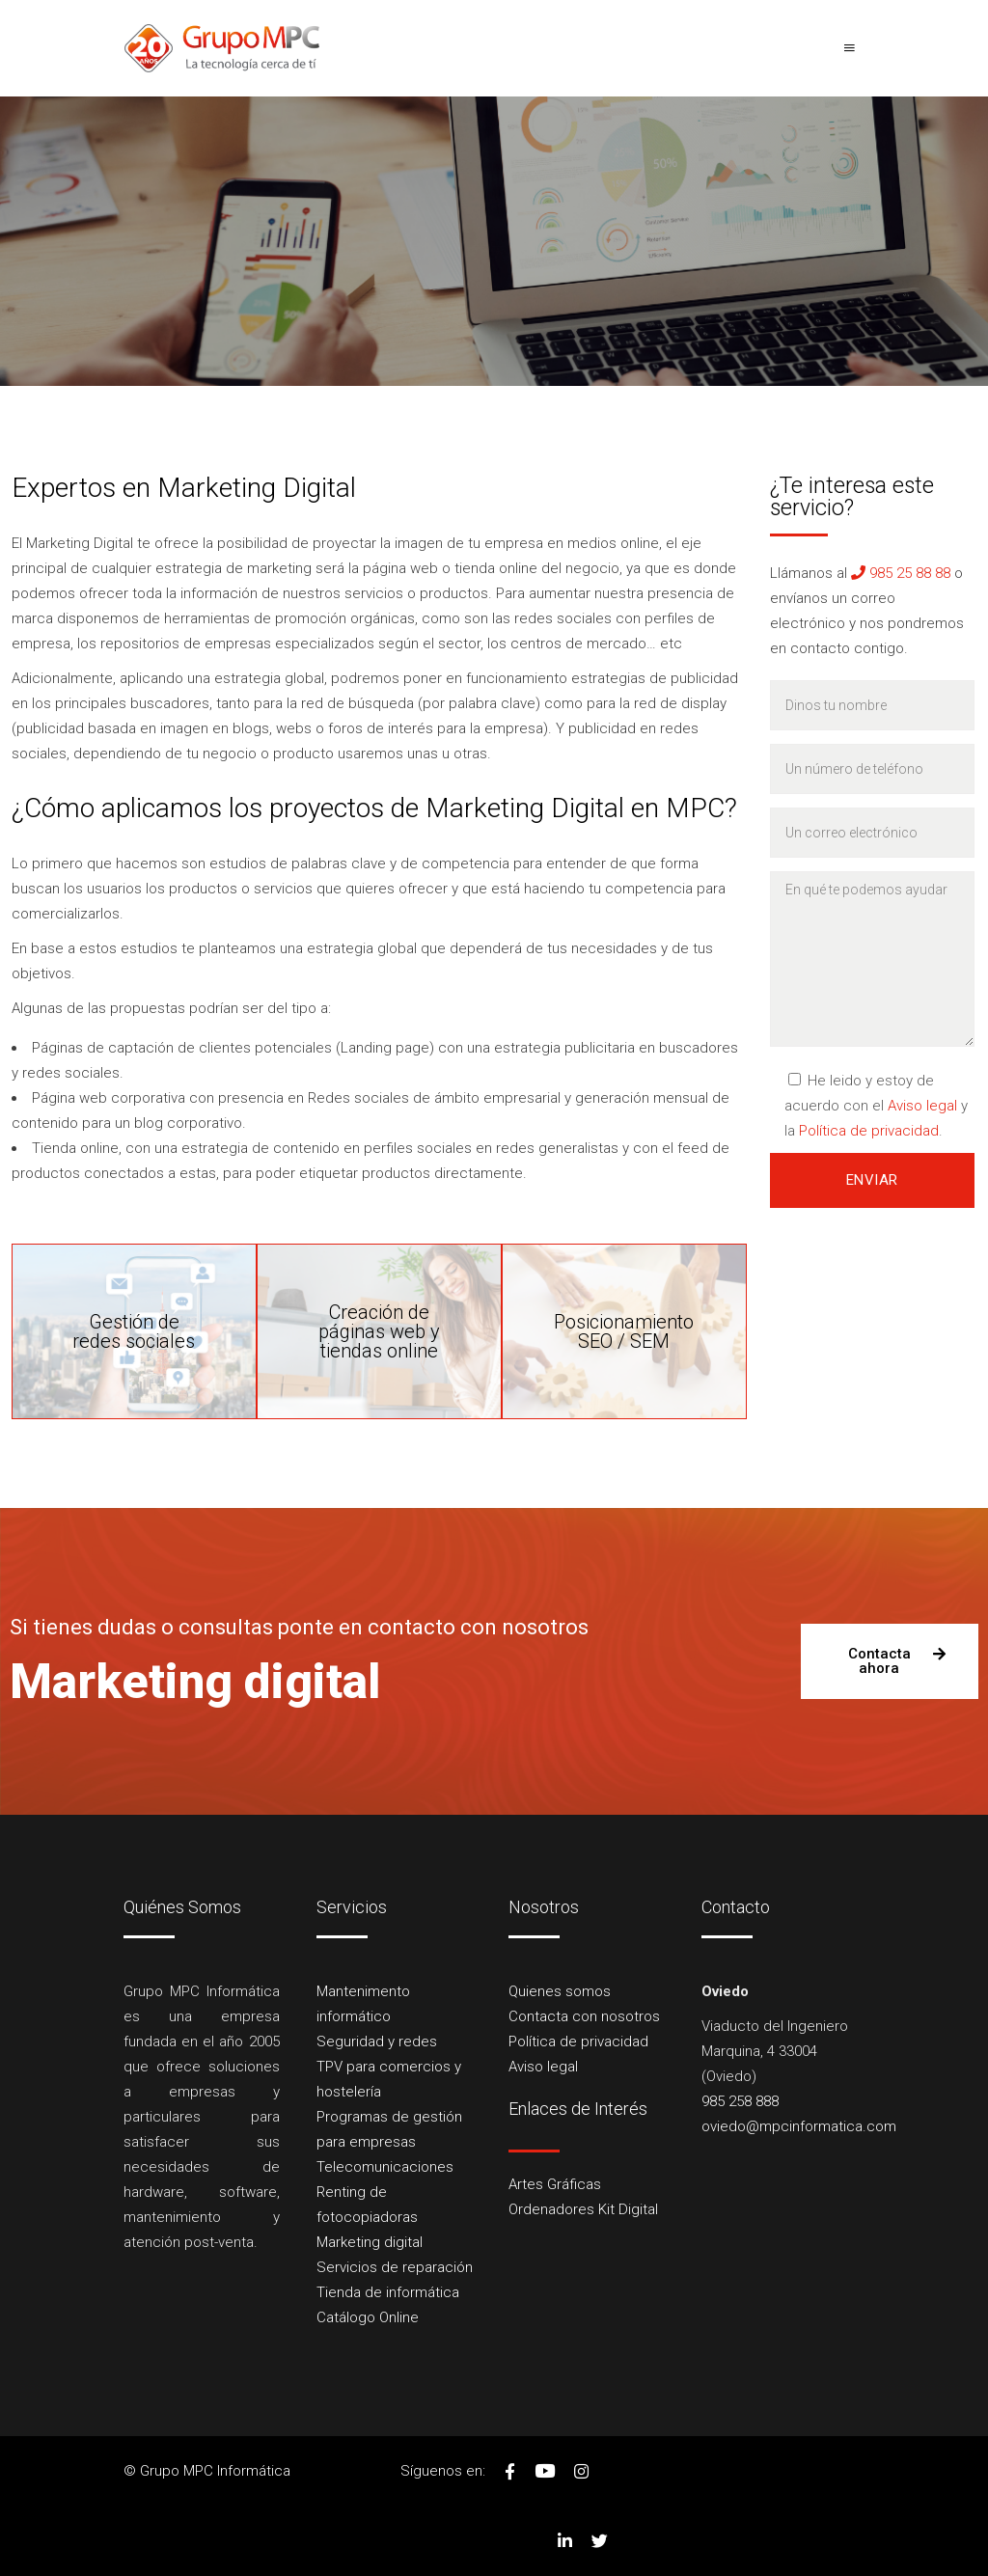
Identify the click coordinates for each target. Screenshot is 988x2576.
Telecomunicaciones (384, 2167)
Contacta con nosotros (584, 2016)
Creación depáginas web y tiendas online (379, 1331)
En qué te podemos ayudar (872, 959)
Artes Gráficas (554, 2184)
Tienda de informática (387, 2292)
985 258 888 (740, 2101)
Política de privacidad (869, 1130)
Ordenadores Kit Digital (583, 2209)
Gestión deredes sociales (133, 1331)
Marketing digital (369, 2242)
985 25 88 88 (900, 573)
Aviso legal (922, 1105)
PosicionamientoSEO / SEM (624, 1331)
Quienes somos (559, 1991)
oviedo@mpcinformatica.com (798, 2126)
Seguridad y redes (376, 2041)
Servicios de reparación (394, 2267)
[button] (889, 1661)
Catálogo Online (367, 2317)
